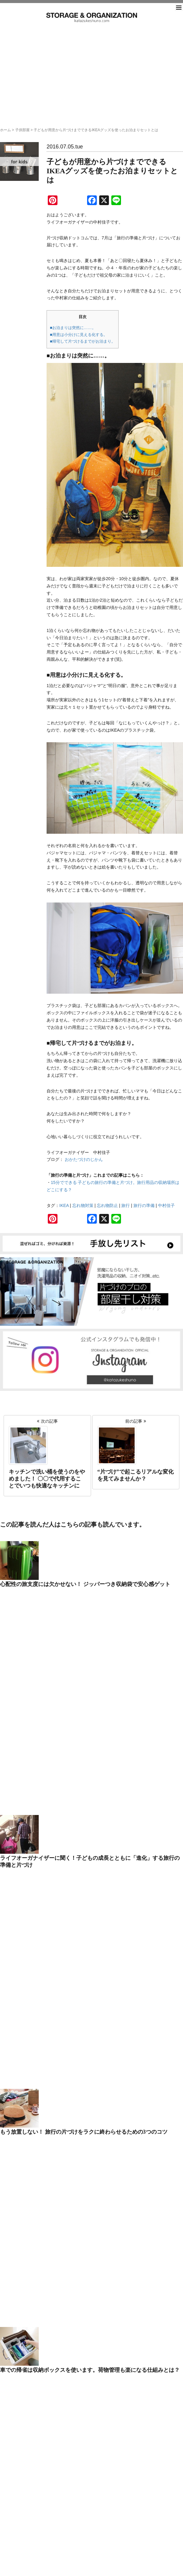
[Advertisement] (91, 67)
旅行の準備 (144, 1205)
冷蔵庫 (59, 2006)
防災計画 (61, 2060)
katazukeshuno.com (92, 2567)
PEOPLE (61, 1944)
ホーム (5, 130)
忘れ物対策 (82, 1205)
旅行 (125, 1205)
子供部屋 (22, 130)
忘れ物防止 (107, 1205)
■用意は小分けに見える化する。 (78, 334)
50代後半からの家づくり (74, 1928)
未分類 (59, 2037)
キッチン (61, 1951)
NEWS (59, 1936)
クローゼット (65, 1959)
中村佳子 (166, 1205)
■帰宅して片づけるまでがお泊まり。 (82, 341)
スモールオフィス (68, 1975)
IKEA (64, 1205)
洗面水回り (63, 2045)
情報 (57, 2021)
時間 (57, 2029)
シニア (59, 1967)
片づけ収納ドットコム (91, 17)
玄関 (57, 2052)
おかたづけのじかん (84, 1159)
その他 (59, 1983)
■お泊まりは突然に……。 (73, 327)
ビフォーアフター (68, 1990)
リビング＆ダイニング (72, 1998)
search (91, 1811)
